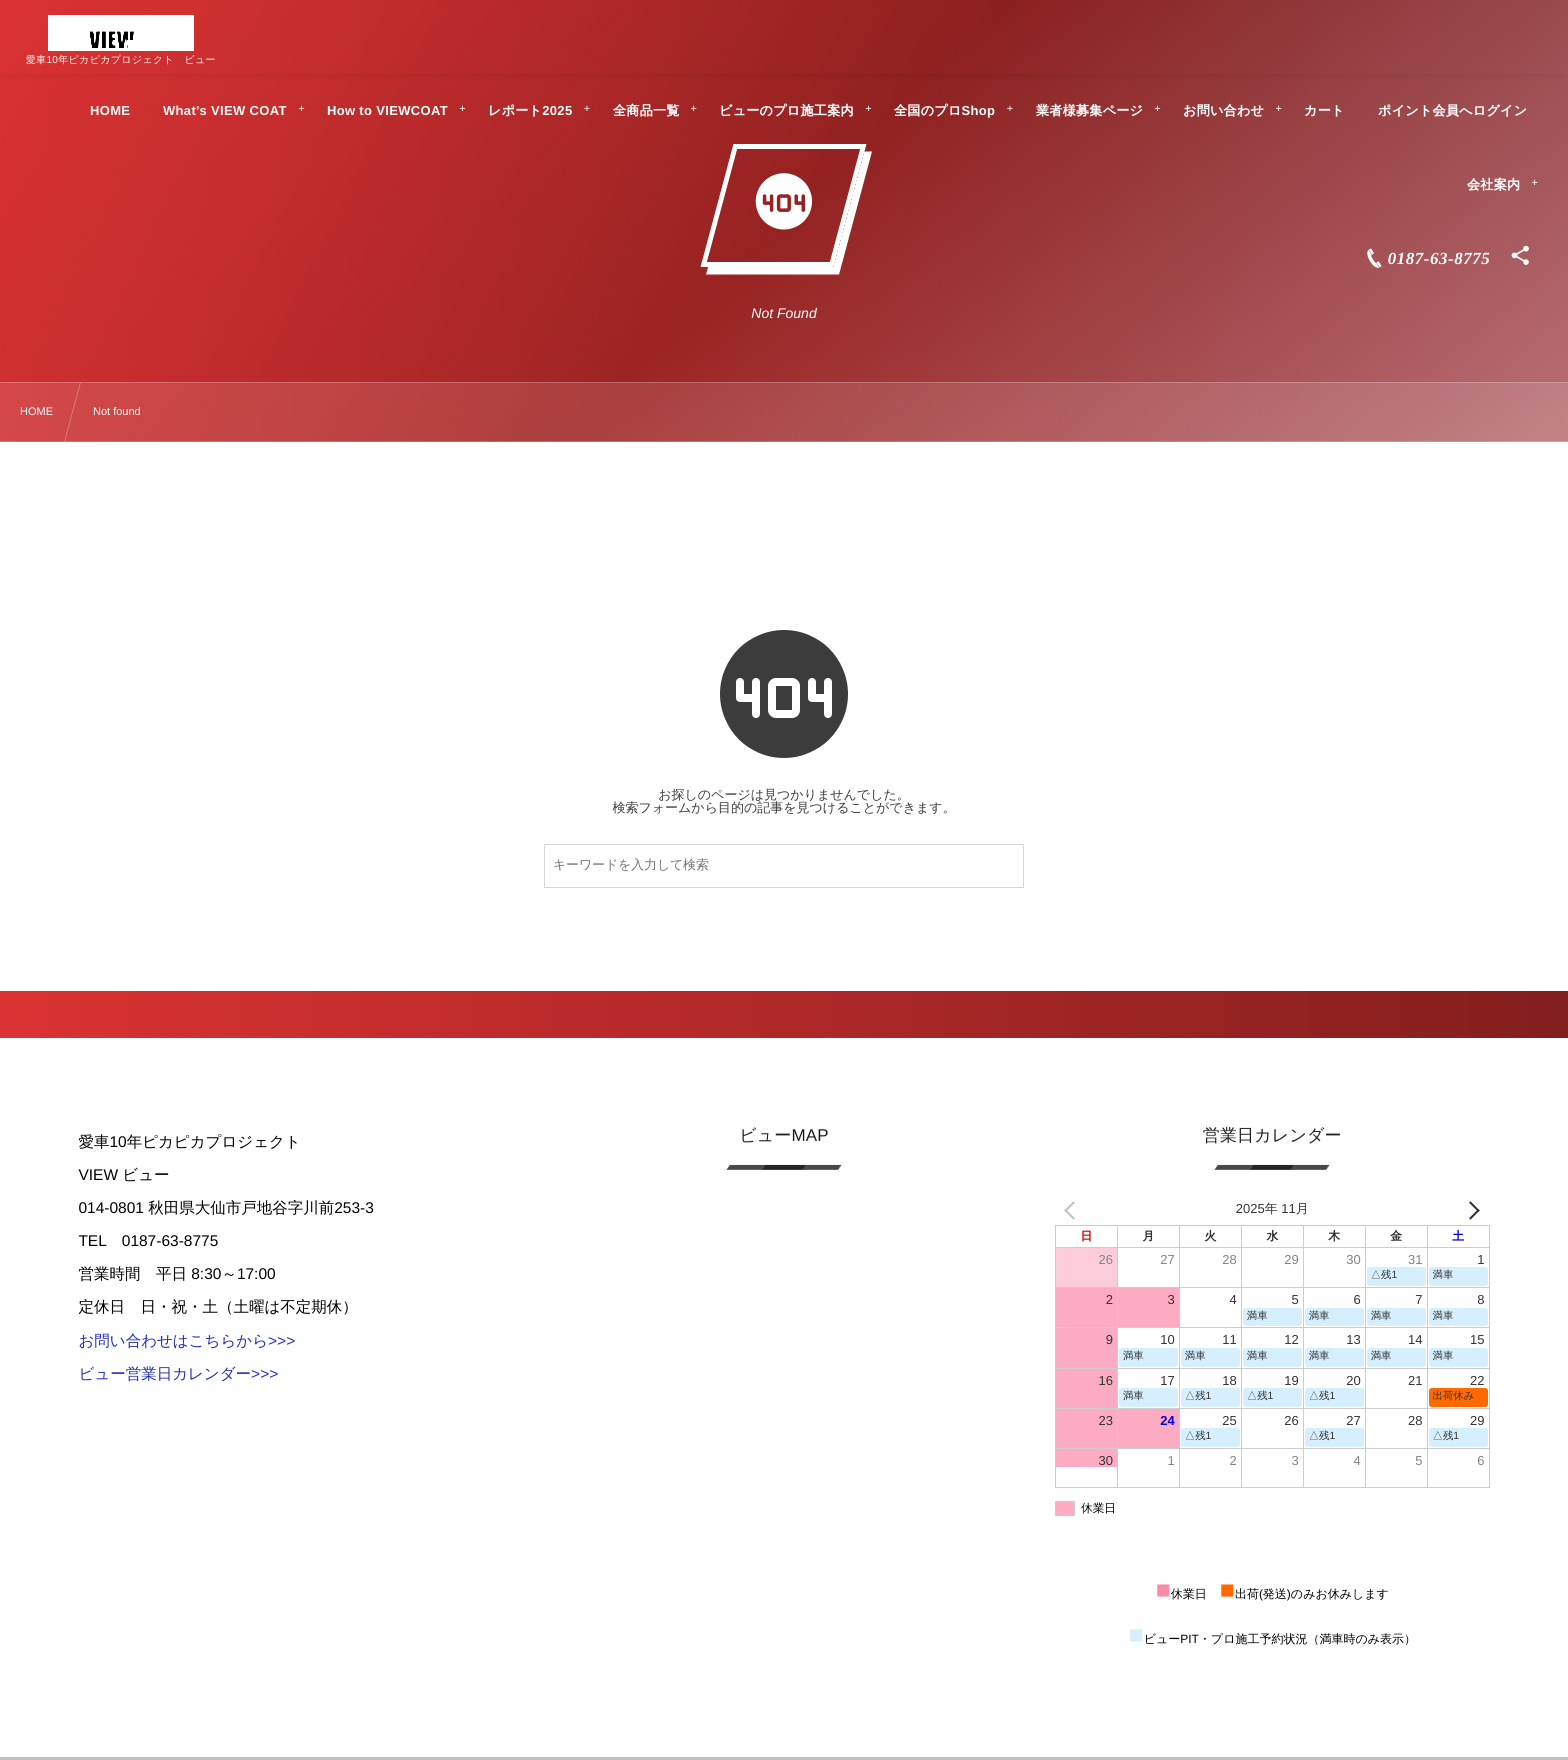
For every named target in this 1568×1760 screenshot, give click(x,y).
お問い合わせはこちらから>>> (186, 1341)
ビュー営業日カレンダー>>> (178, 1374)
